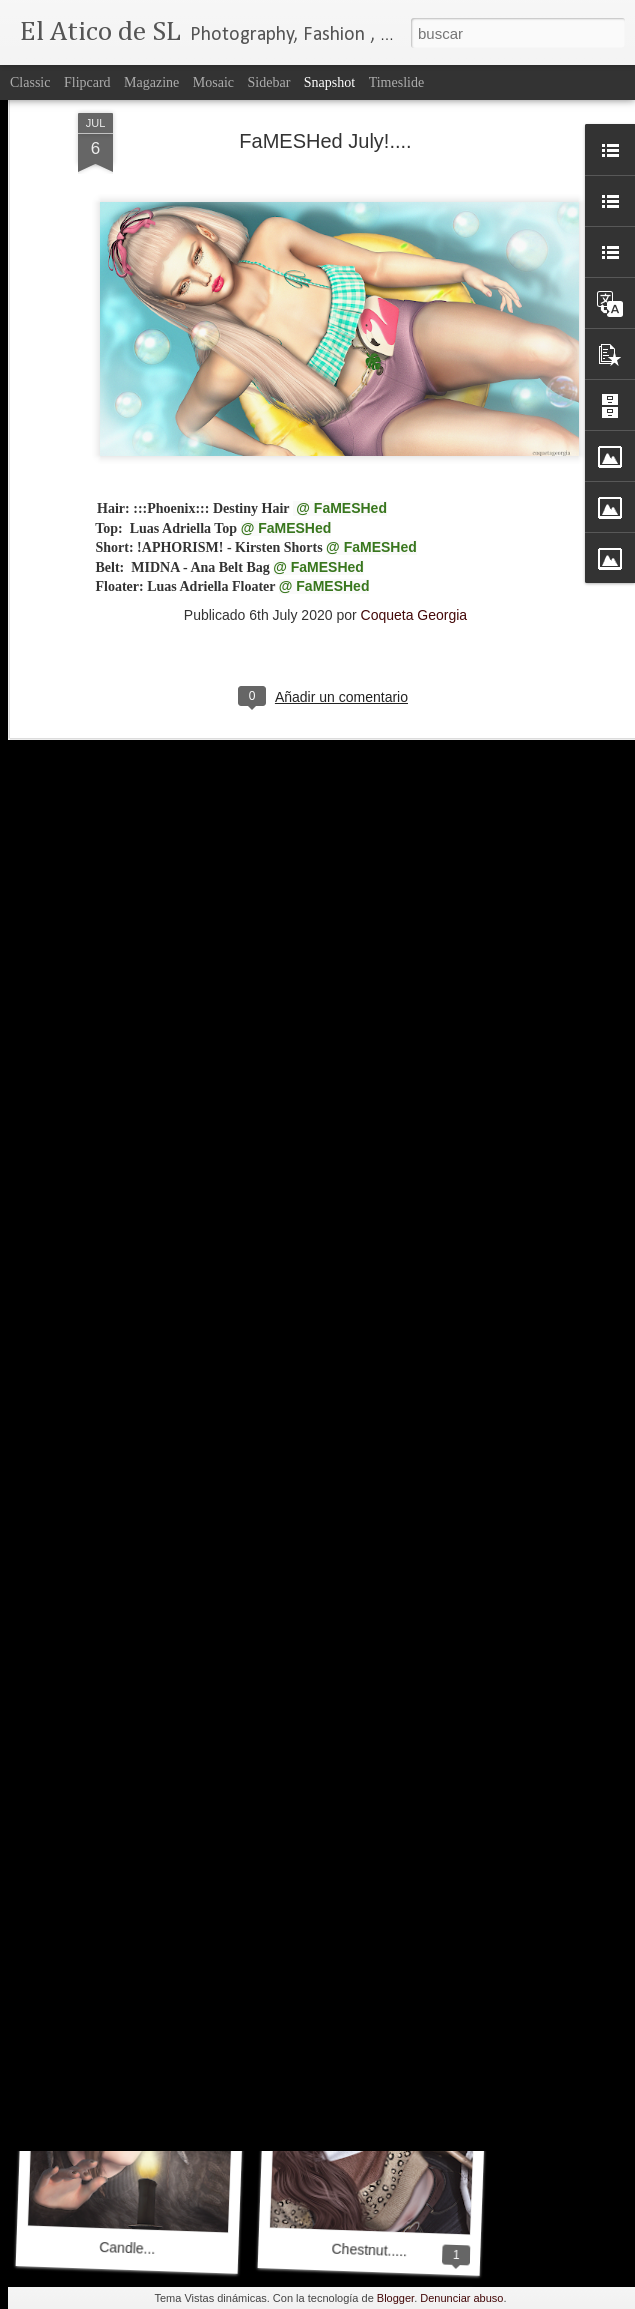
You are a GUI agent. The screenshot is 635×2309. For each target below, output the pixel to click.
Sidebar (269, 82)
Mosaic (213, 82)
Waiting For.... (123, 1705)
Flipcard (87, 82)
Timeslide (397, 82)
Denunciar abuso (461, 2298)
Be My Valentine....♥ (134, 1987)
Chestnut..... (369, 2250)
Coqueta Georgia (414, 480)
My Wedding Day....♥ (365, 1704)
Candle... (127, 2248)
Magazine (151, 82)
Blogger (395, 2298)
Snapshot (329, 82)
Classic (30, 82)
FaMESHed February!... (377, 1987)
